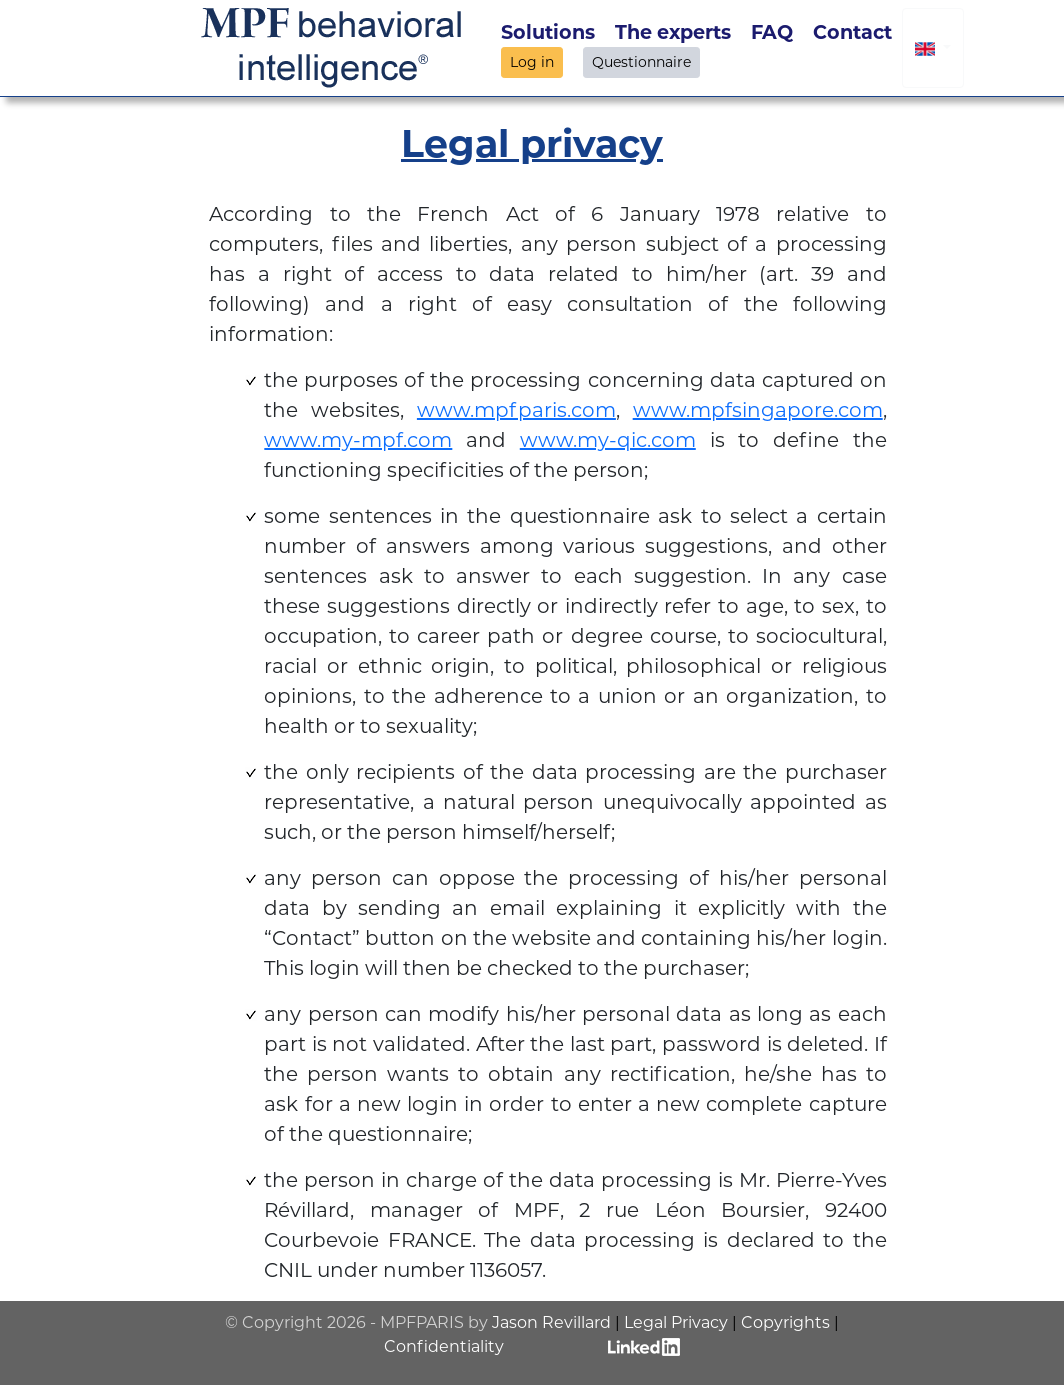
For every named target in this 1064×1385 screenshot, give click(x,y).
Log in (532, 62)
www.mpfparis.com (516, 410)
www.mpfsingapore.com (758, 410)
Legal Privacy (676, 1322)
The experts (673, 32)
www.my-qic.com (608, 440)
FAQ (772, 32)
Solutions (548, 32)
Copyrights (785, 1322)
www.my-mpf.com (358, 440)
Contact (852, 32)
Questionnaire (641, 62)
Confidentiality (444, 1346)
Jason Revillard (551, 1322)
